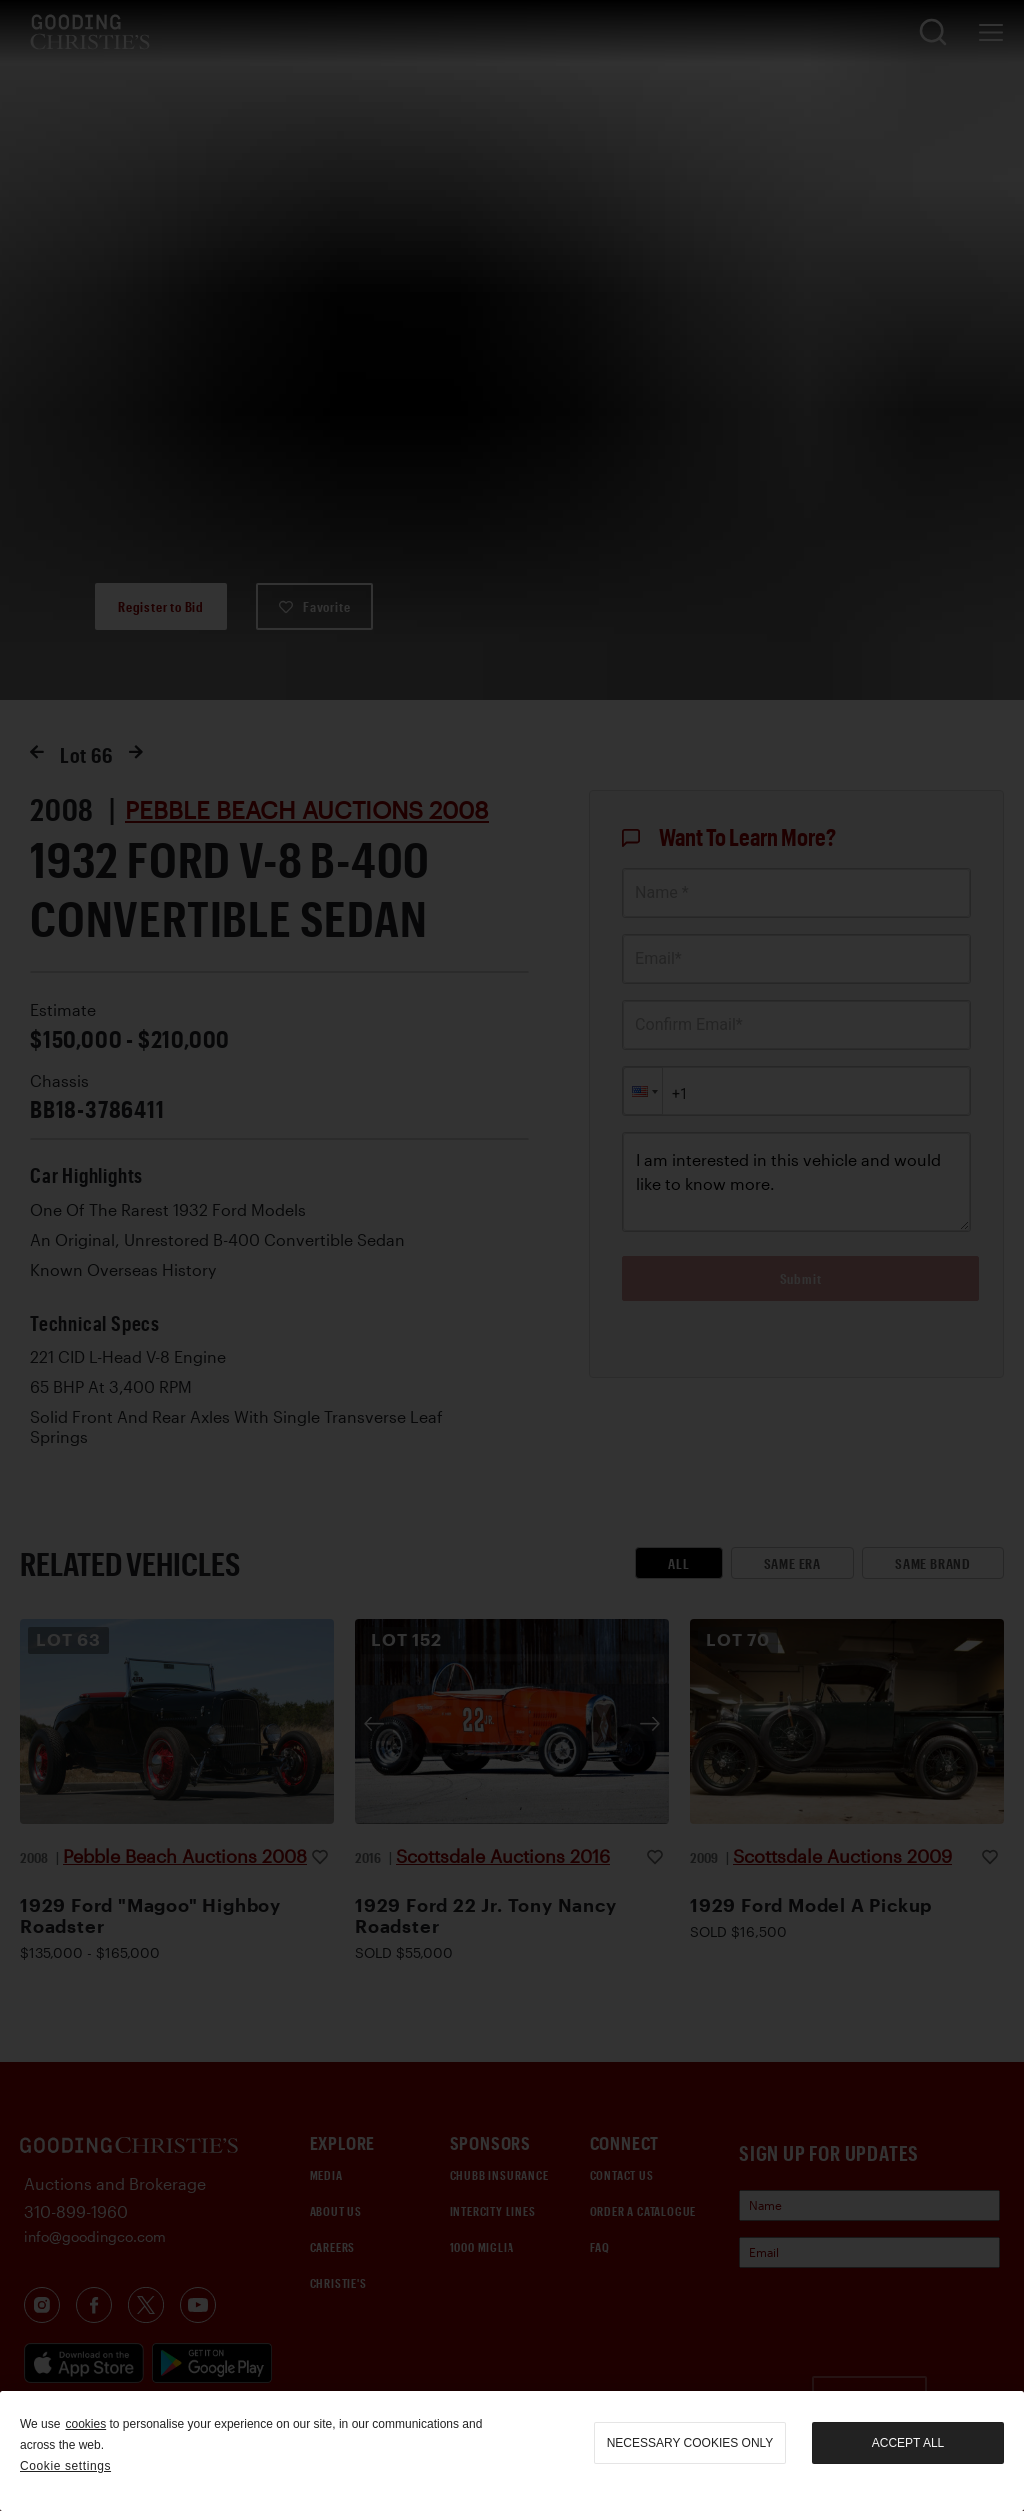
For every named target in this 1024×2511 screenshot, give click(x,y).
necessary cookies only (690, 2443)
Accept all (908, 2443)
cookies (85, 2424)
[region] (512, 2451)
